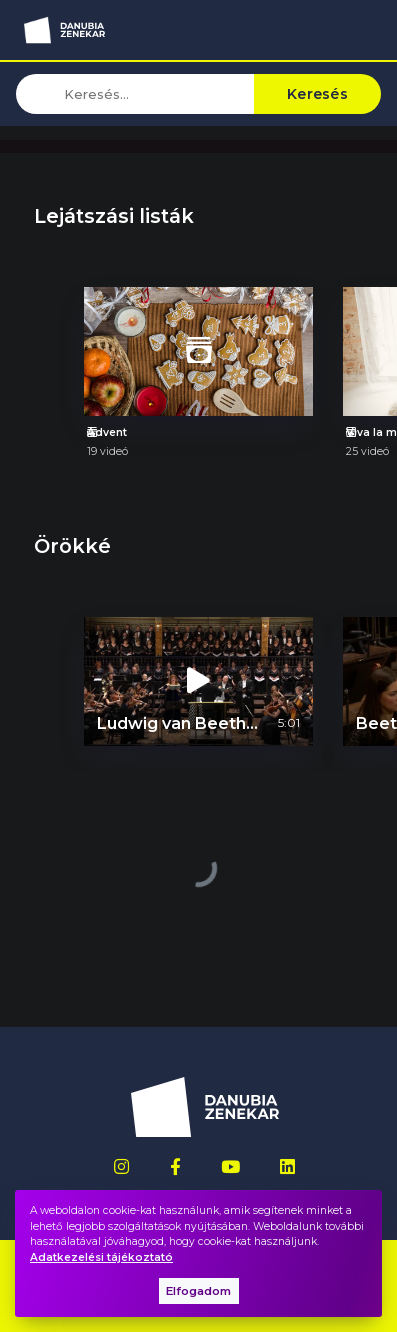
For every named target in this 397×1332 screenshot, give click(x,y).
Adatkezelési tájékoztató (101, 1257)
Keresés (317, 94)
